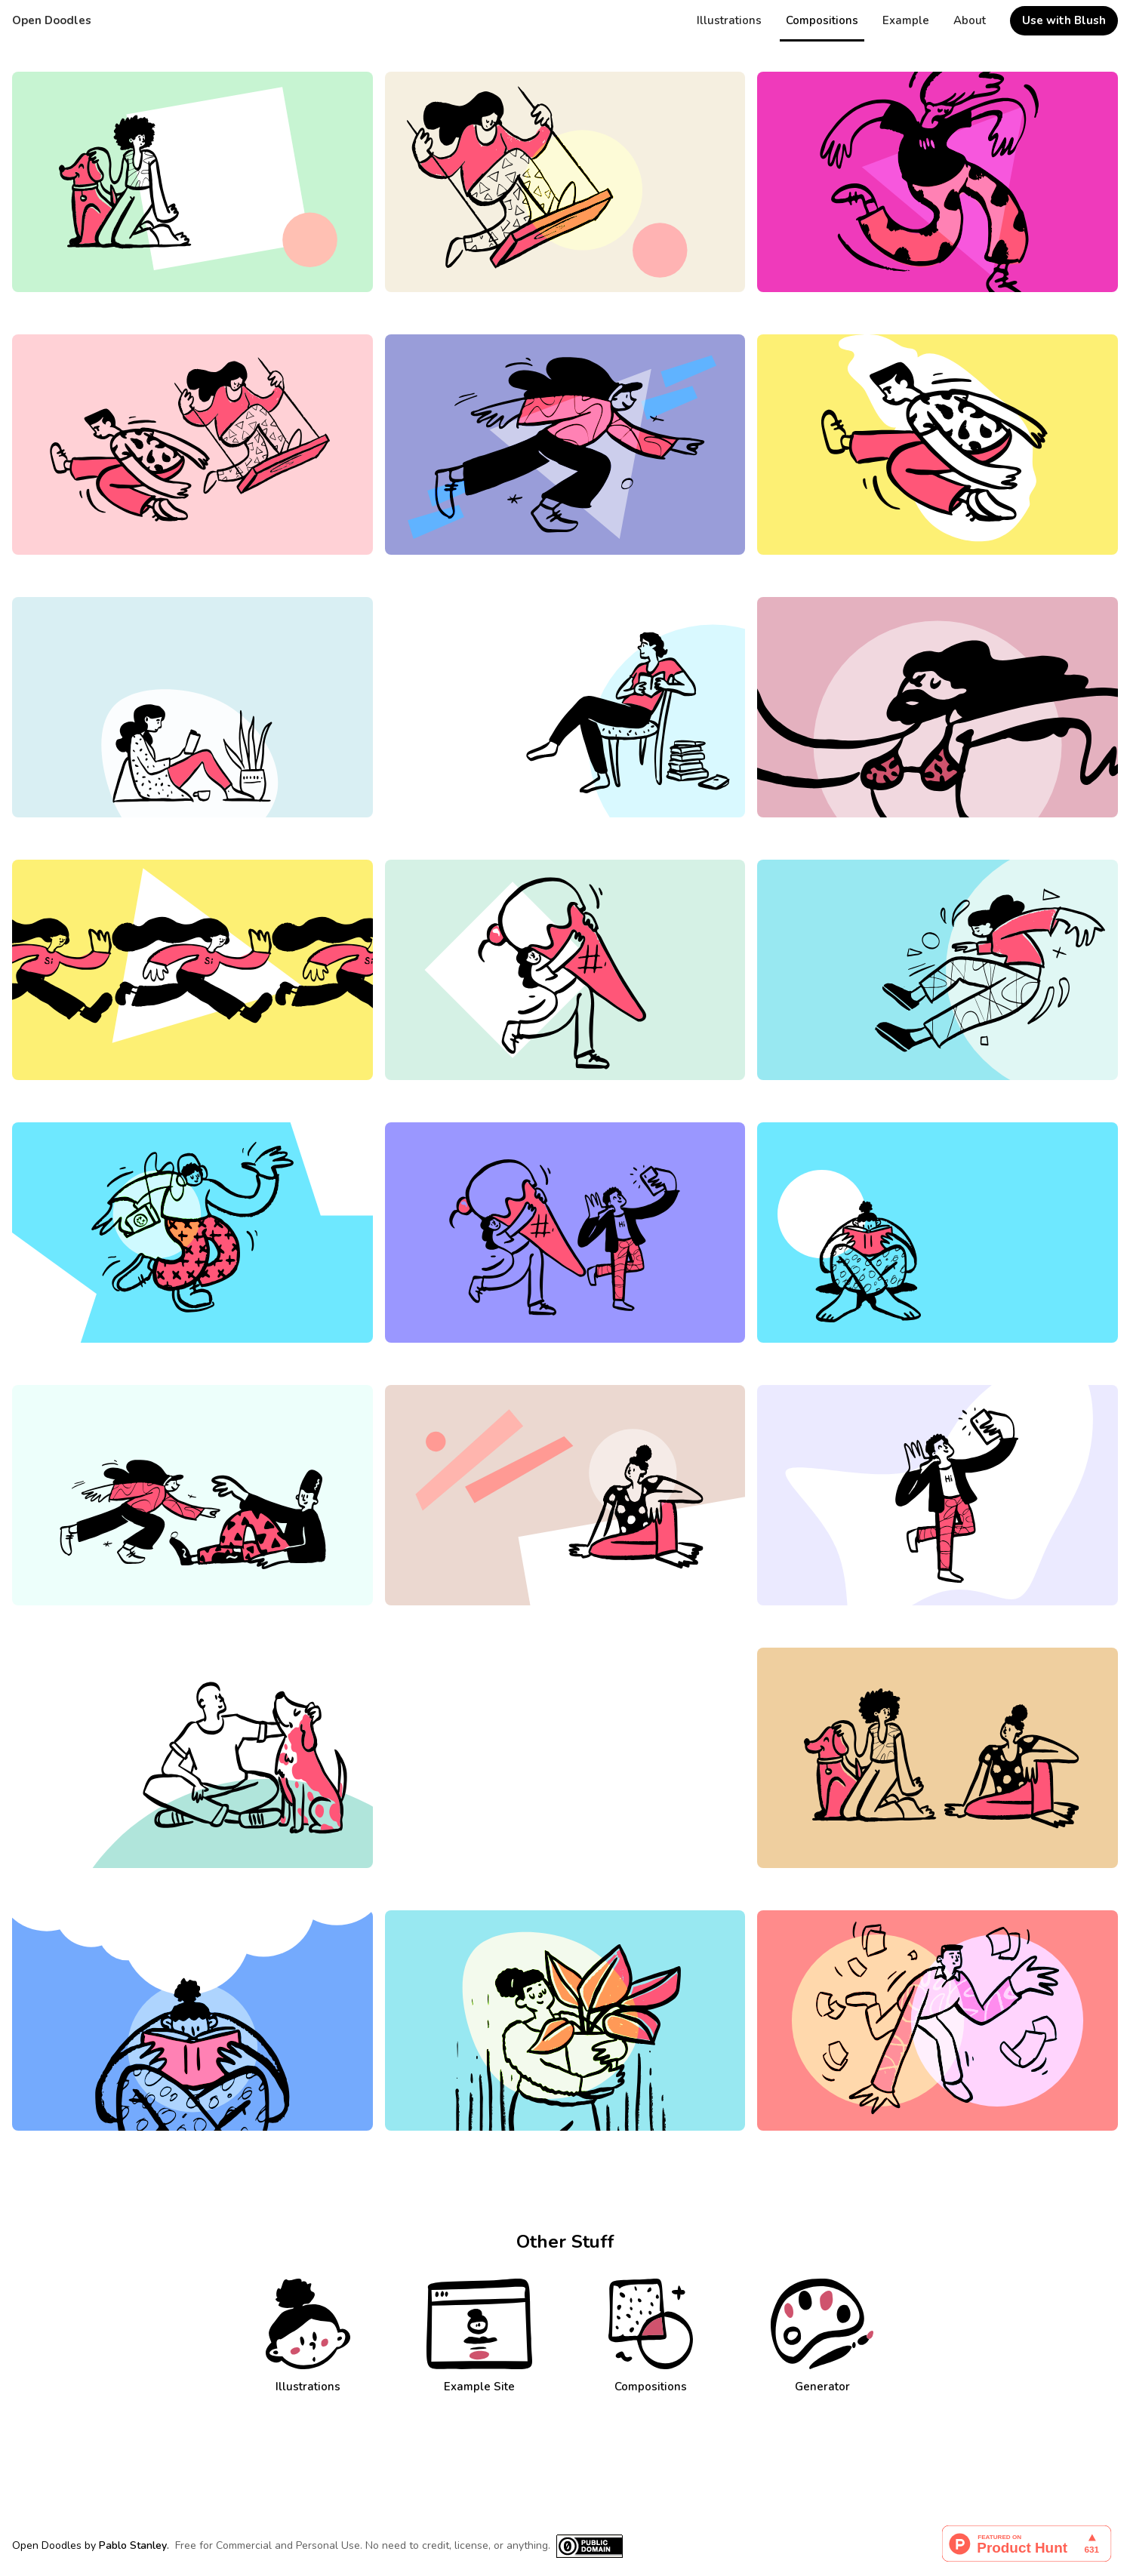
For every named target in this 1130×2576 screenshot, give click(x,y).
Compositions (822, 20)
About (969, 20)
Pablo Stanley (133, 2545)
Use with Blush (1064, 20)
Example (905, 20)
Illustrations (729, 20)
